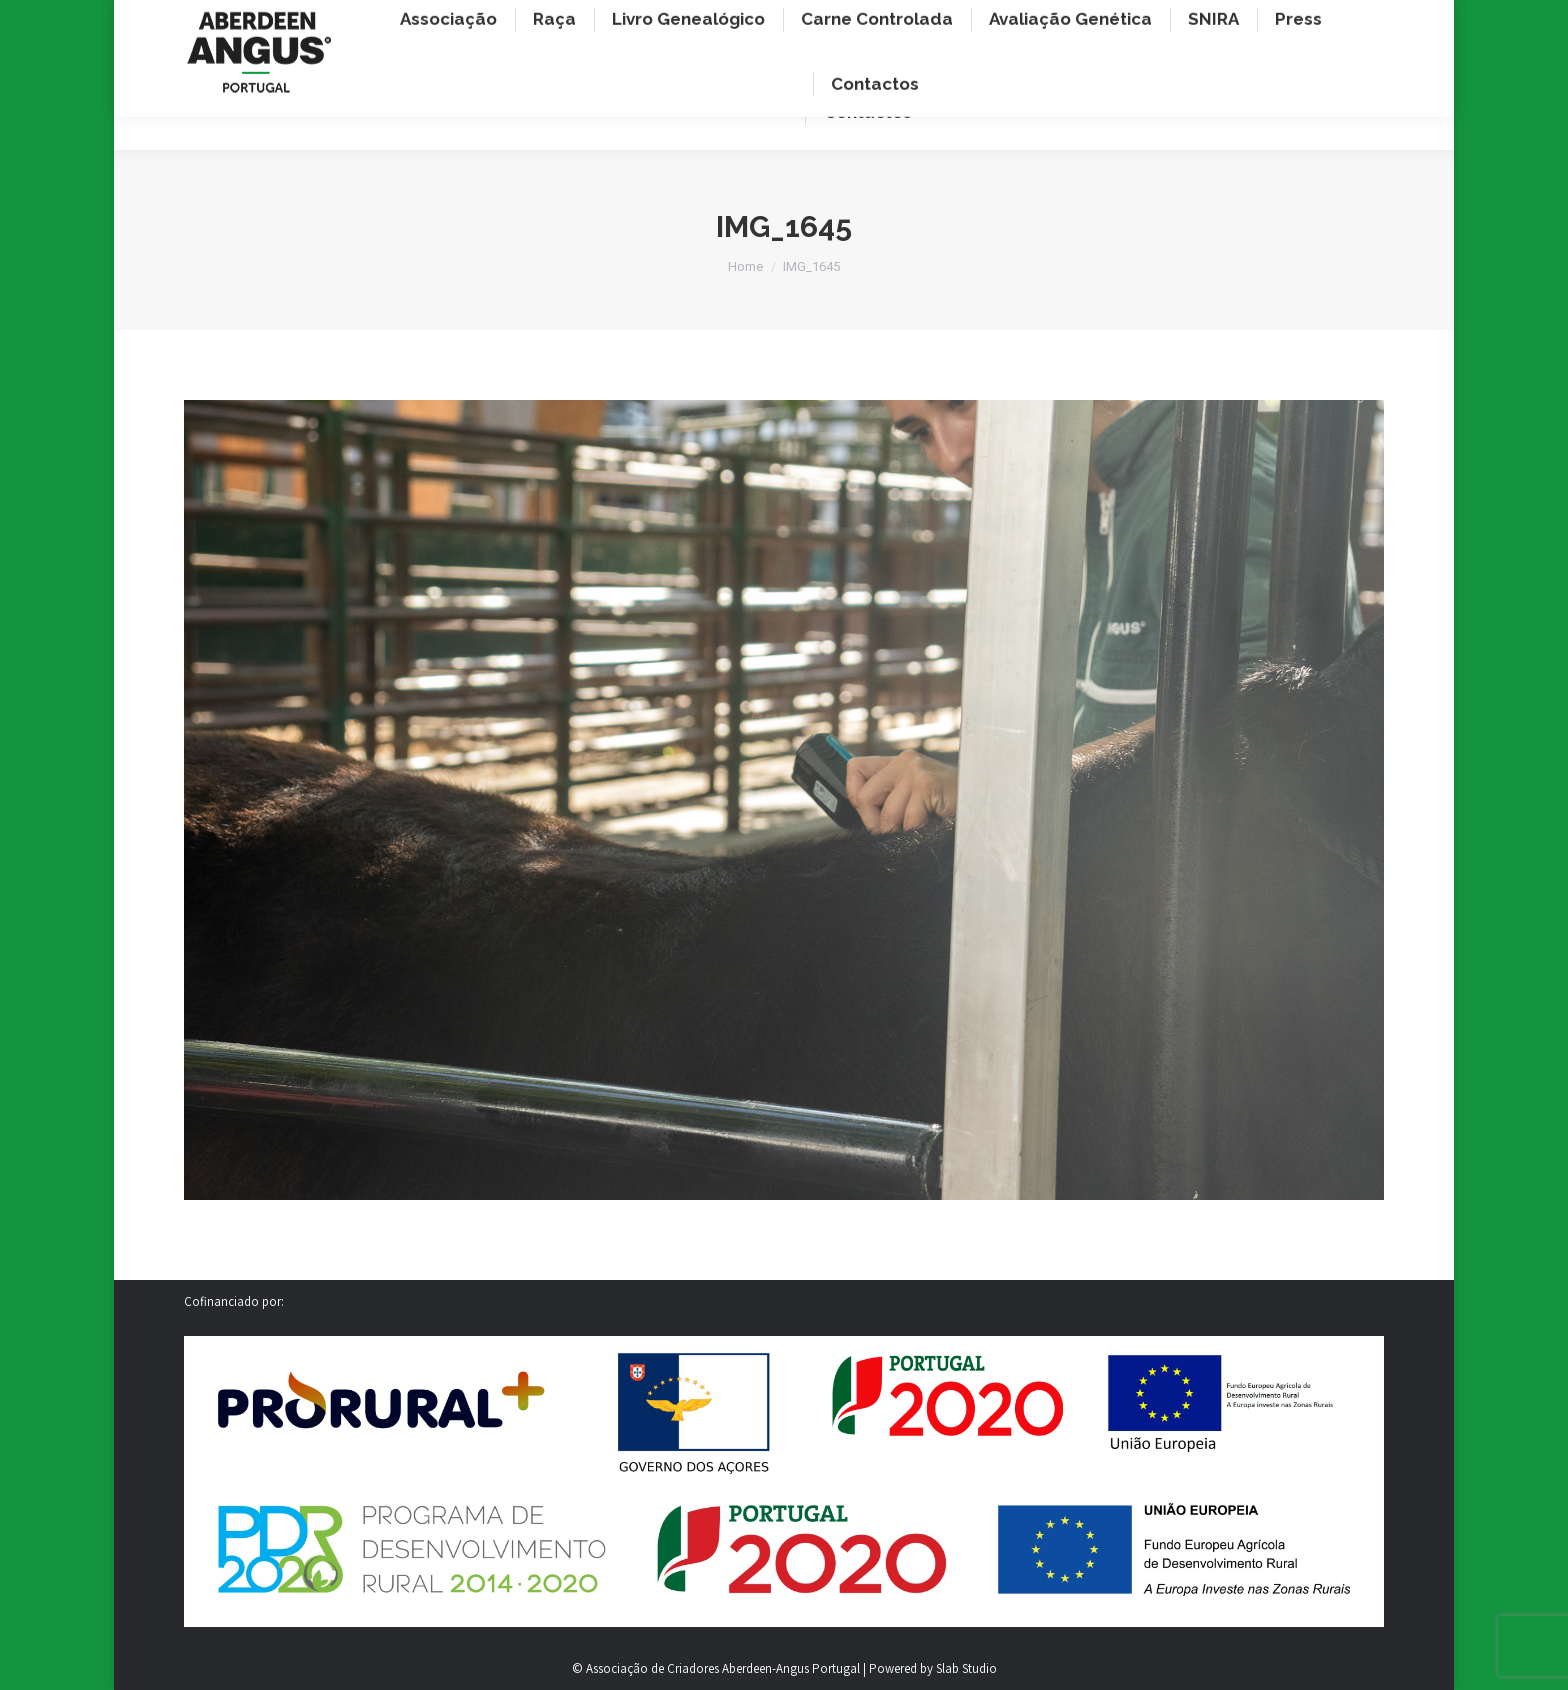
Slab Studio (966, 1668)
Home (745, 266)
